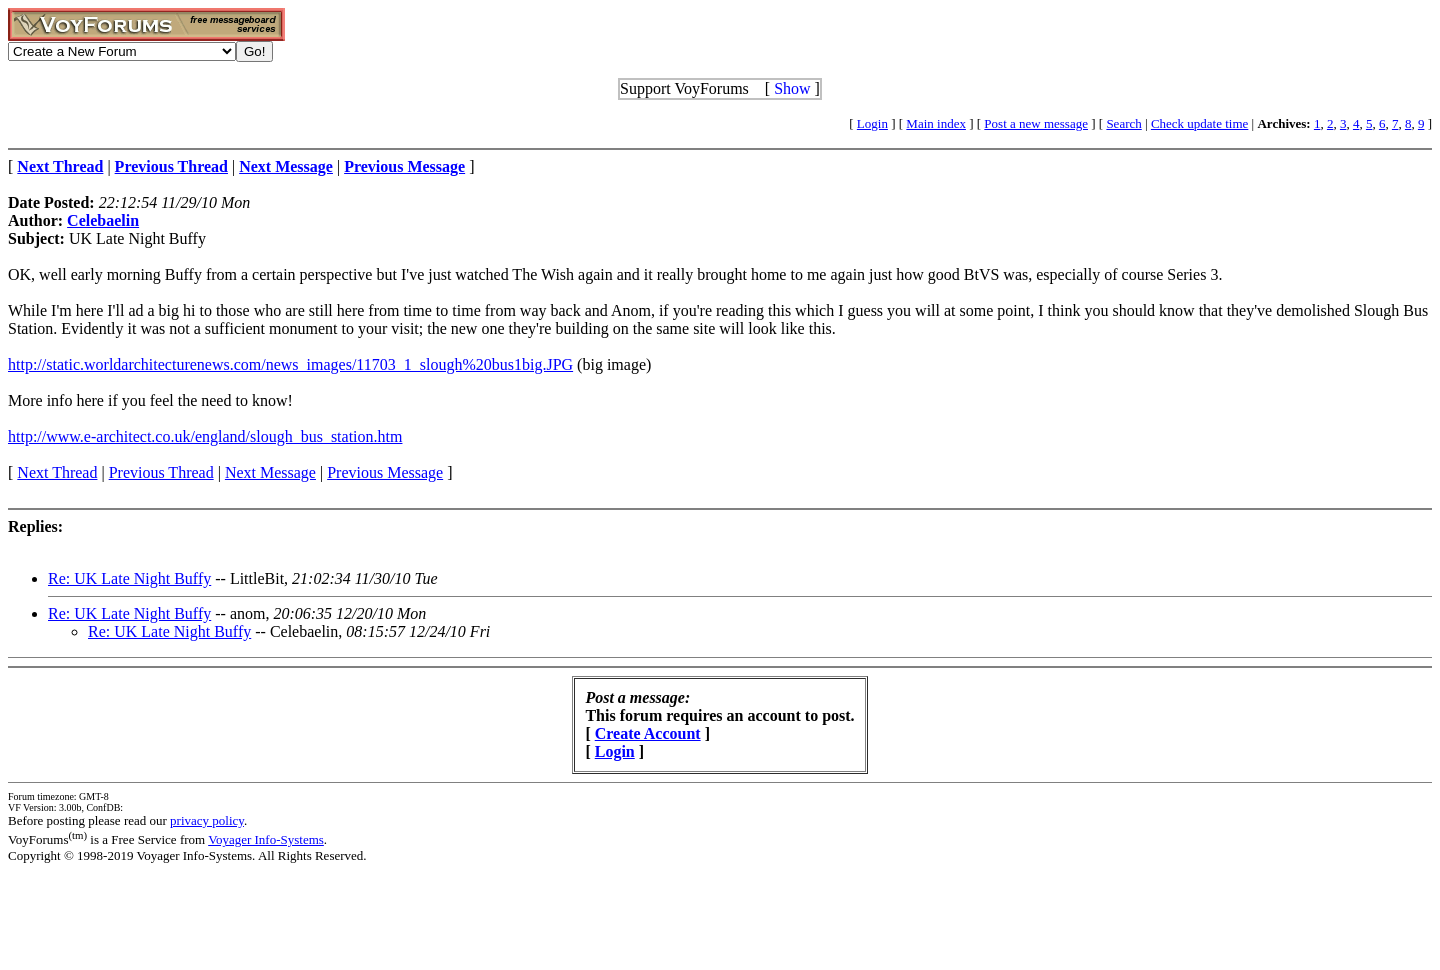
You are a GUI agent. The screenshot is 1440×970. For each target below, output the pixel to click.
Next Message (270, 472)
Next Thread (57, 472)
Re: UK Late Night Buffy (129, 578)
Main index (936, 123)
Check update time (1199, 123)
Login (872, 123)
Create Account (648, 733)
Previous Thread (161, 472)
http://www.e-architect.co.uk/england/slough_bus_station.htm (205, 436)
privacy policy (207, 820)
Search (1123, 123)
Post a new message (1036, 123)
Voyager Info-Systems (266, 839)
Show (792, 88)
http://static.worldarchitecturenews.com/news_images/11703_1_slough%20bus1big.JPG (290, 364)
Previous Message (385, 472)
